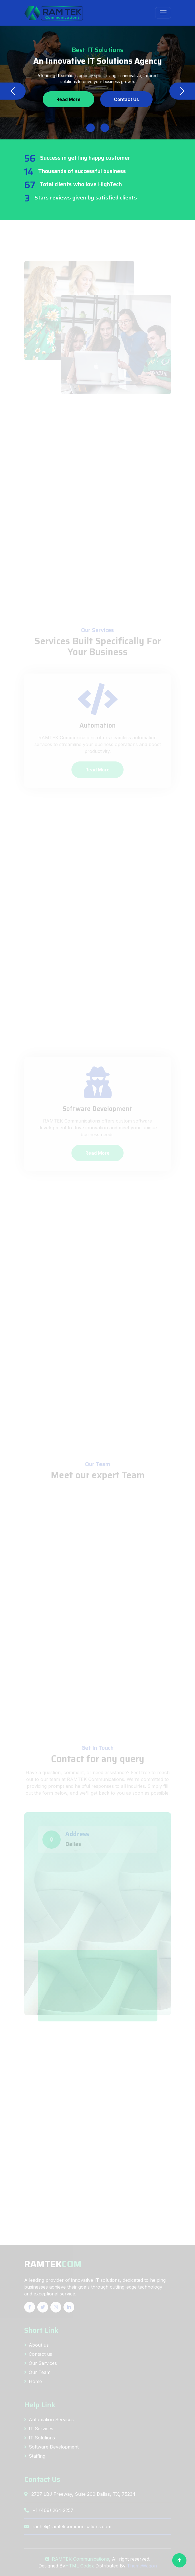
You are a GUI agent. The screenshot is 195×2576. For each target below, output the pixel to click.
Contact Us (126, 99)
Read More (68, 99)
